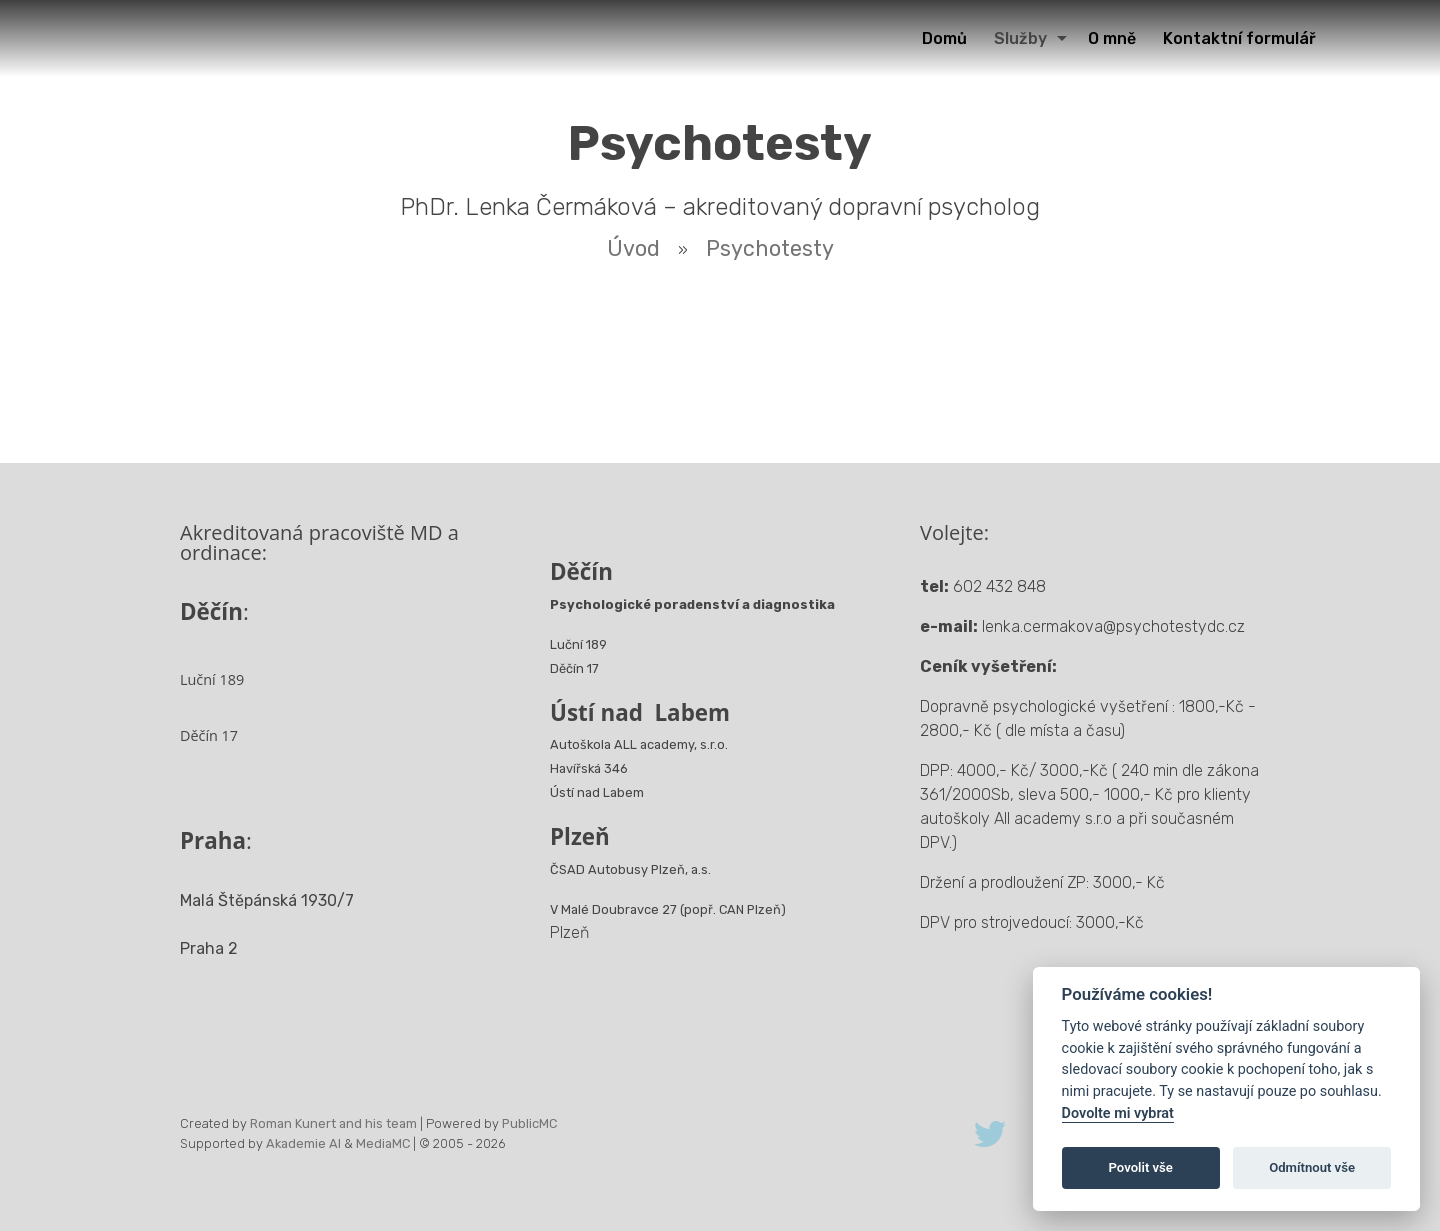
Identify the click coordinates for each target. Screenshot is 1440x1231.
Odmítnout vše (1312, 1167)
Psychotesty (770, 248)
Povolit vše (1141, 1167)
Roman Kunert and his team (333, 1123)
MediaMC (383, 1143)
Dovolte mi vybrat (1118, 1113)
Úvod (633, 248)
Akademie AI (303, 1143)
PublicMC (529, 1123)
